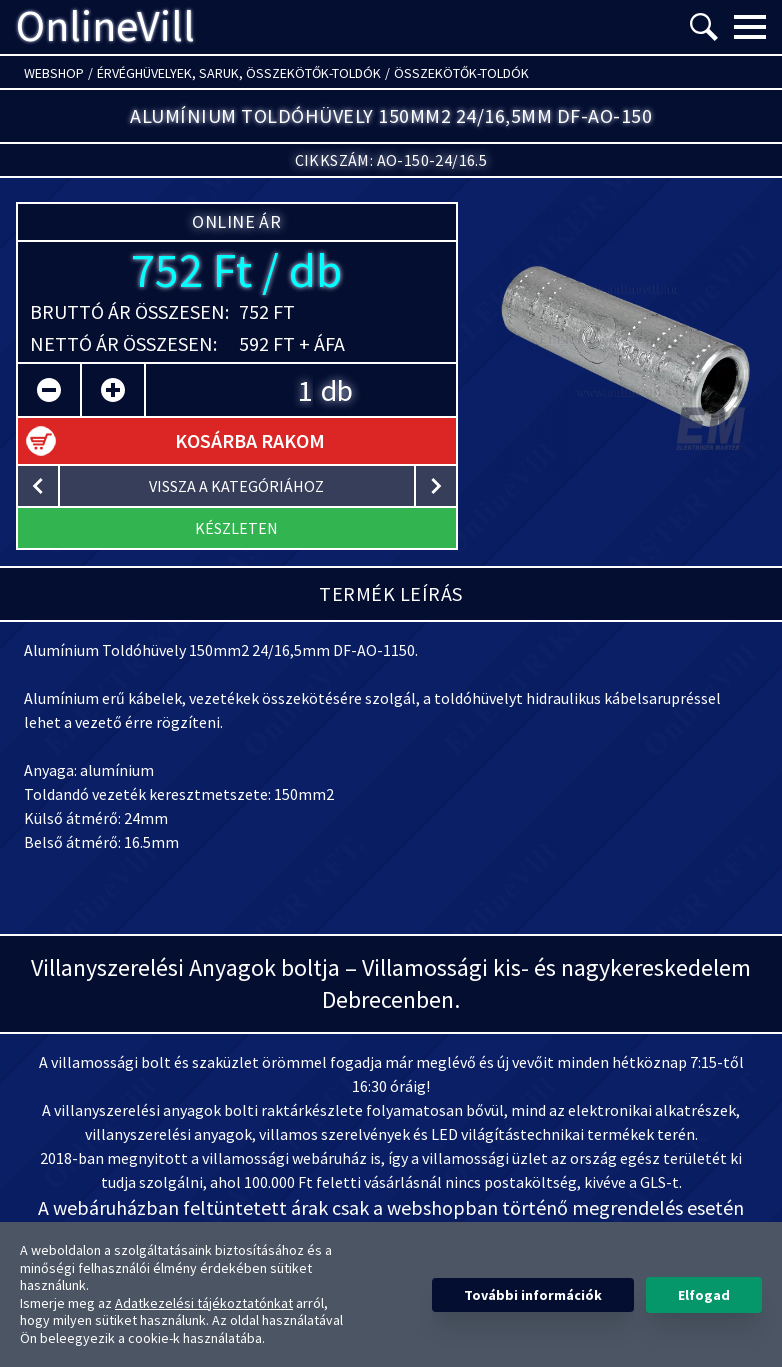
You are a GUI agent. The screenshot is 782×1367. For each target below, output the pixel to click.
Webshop (54, 73)
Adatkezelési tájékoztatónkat (204, 1303)
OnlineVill (105, 27)
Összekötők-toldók (461, 73)
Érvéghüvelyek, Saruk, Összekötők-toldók (239, 73)
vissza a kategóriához (236, 486)
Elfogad (704, 1295)
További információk (533, 1295)
